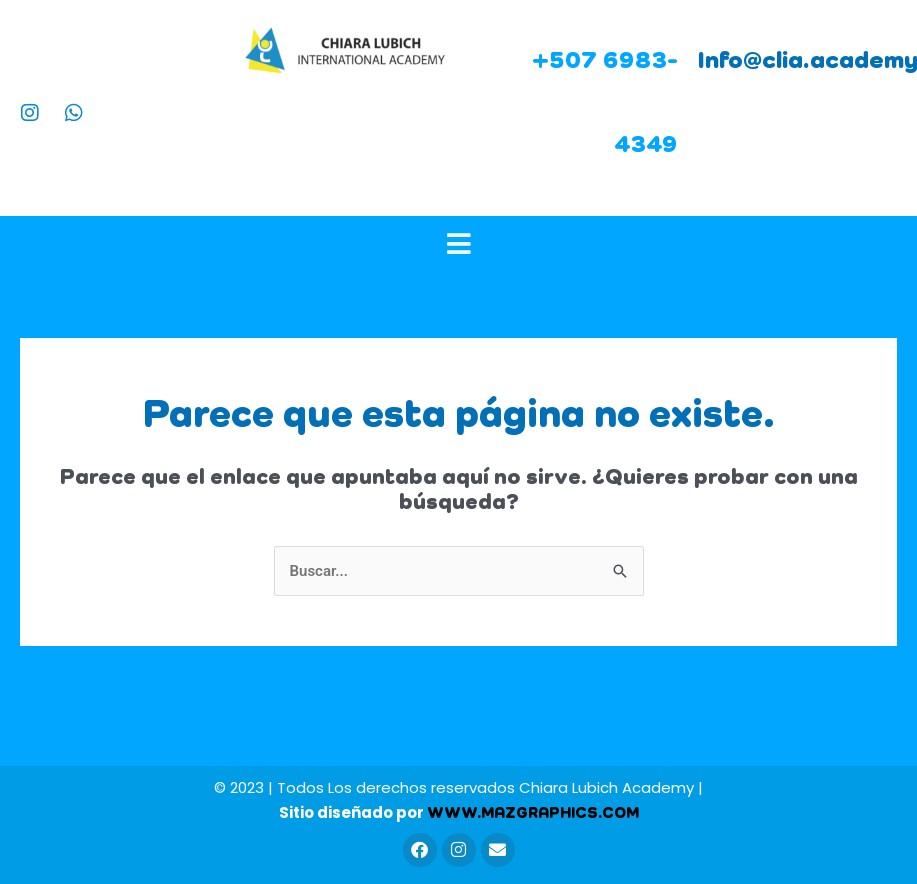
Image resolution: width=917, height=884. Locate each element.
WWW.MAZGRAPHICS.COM (533, 813)
